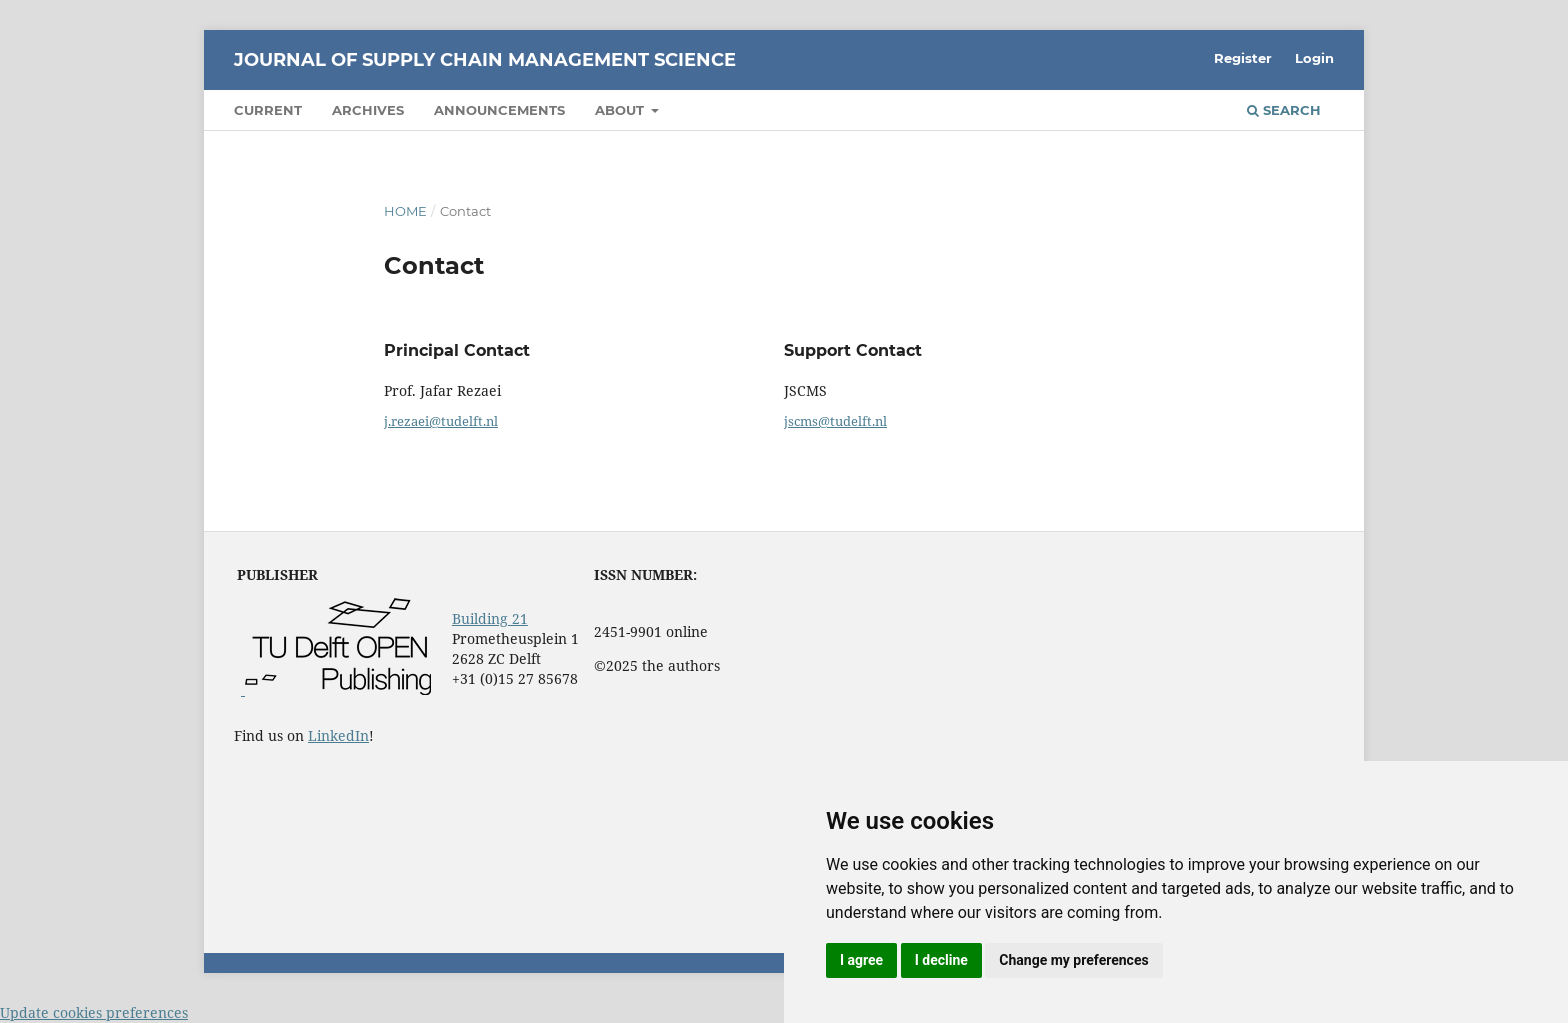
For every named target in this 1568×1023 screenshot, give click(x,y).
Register (1243, 58)
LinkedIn (338, 735)
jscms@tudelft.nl (835, 421)
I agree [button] (861, 960)
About (621, 110)
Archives (368, 110)
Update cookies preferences (94, 1012)
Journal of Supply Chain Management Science (485, 60)
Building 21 (490, 618)
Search (1284, 110)
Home (405, 211)
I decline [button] (941, 960)
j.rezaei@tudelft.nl (441, 421)
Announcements (499, 110)
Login (1314, 58)
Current (268, 110)
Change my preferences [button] (1073, 960)
